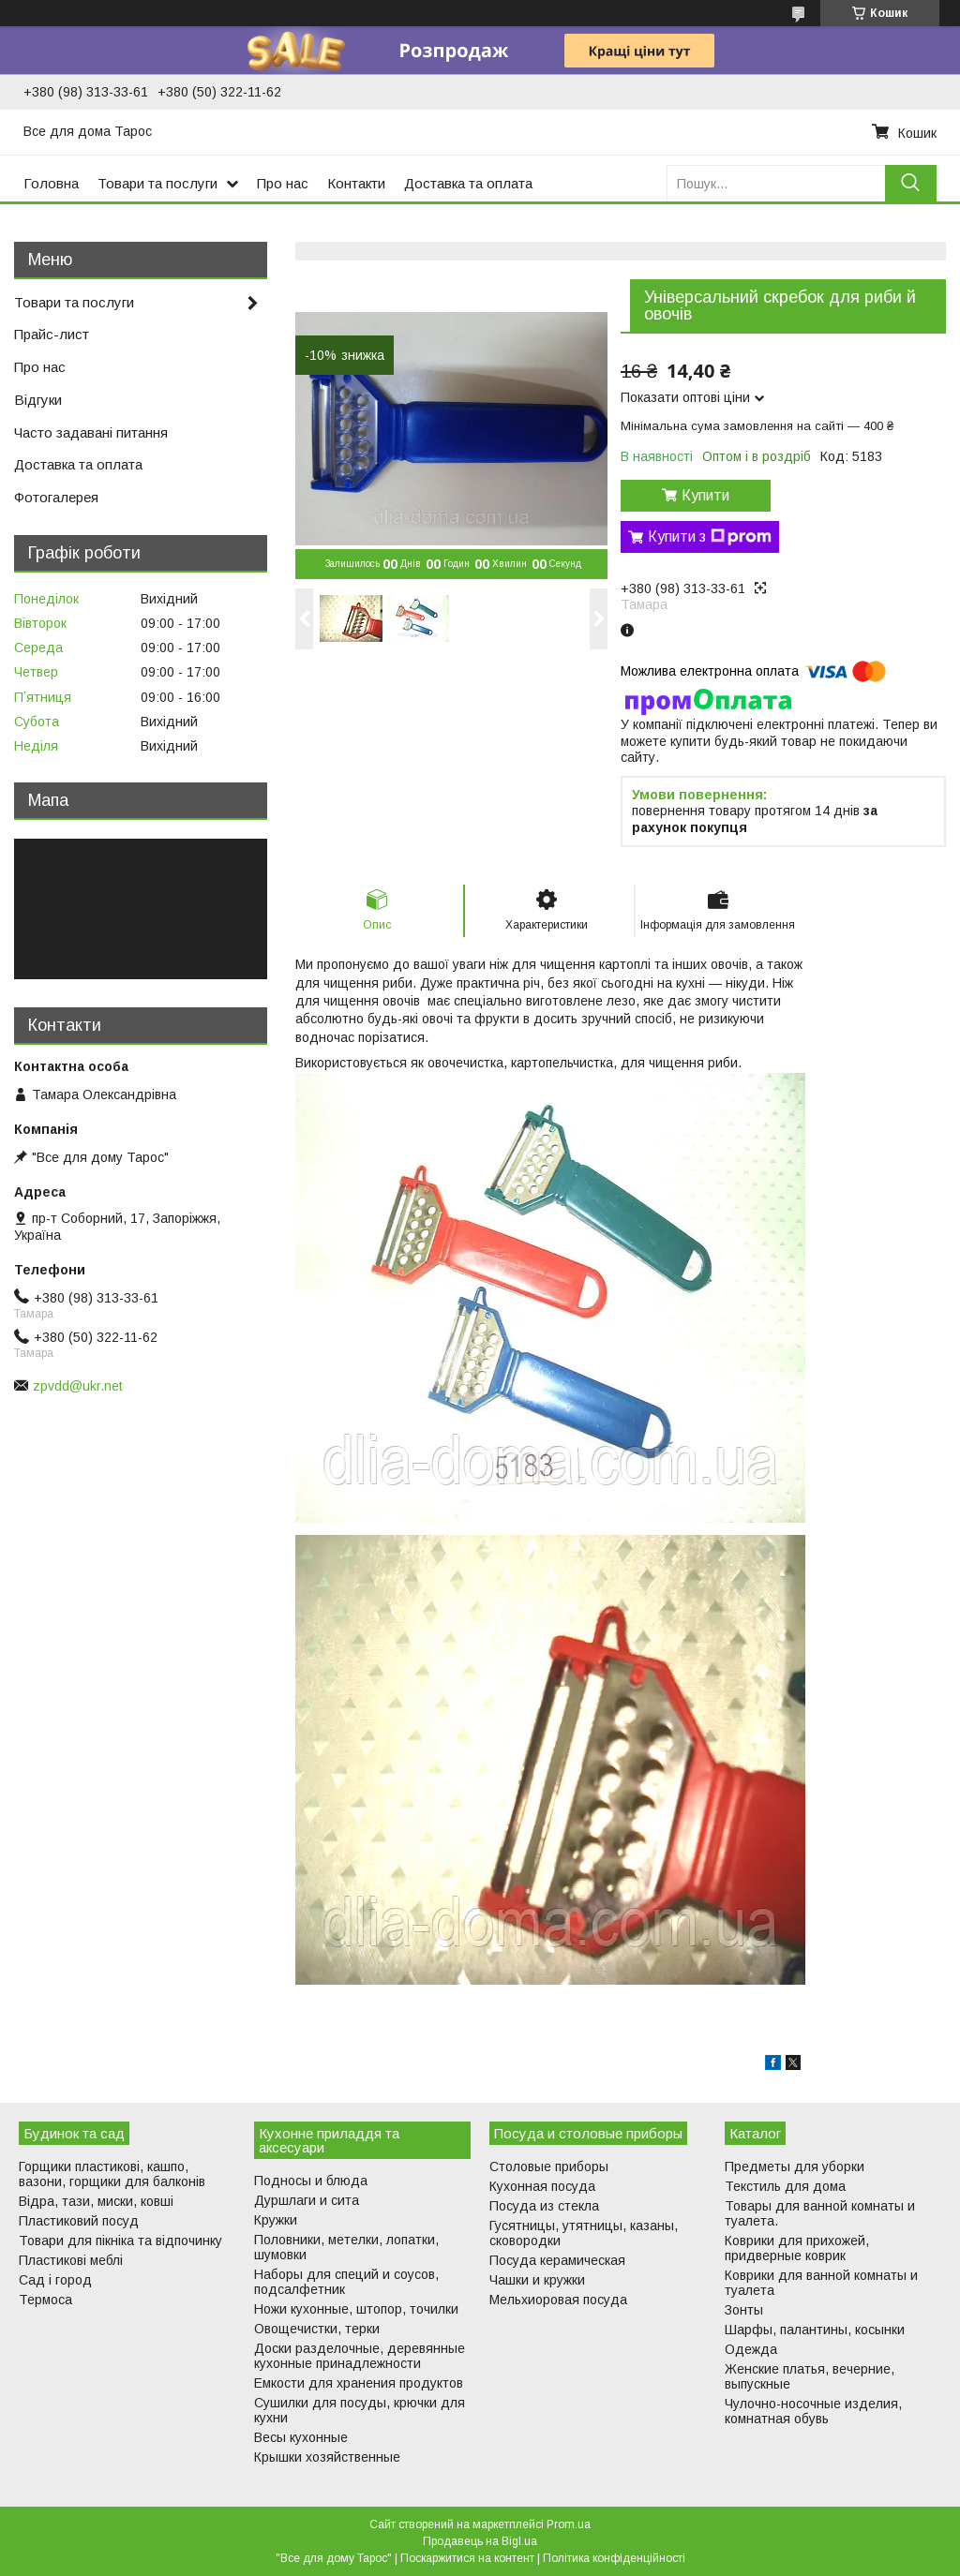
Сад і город (55, 2279)
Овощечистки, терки (317, 2328)
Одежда (751, 2349)
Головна (51, 183)
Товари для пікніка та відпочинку (120, 2240)
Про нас (282, 183)
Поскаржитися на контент (467, 2558)
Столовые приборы (548, 2166)
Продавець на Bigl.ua (480, 2541)
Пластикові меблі (71, 2260)
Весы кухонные (301, 2437)
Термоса (45, 2299)
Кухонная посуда (542, 2186)
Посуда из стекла (544, 2205)
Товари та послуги (158, 183)
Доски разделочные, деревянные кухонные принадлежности (359, 2356)
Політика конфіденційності (614, 2558)
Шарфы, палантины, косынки (815, 2329)
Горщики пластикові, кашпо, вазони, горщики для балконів (112, 2174)
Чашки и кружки (537, 2279)
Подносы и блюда (311, 2180)
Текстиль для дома (785, 2186)
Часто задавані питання (91, 432)
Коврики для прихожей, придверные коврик (797, 2248)
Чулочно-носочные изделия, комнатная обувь (813, 2411)
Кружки (275, 2219)
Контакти (356, 183)
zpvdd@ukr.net (78, 1385)
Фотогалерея (56, 497)
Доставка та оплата (468, 183)
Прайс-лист (51, 334)
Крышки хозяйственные (327, 2456)
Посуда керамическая (557, 2260)
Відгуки (38, 400)
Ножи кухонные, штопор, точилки (356, 2308)
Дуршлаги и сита (306, 2200)
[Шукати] (911, 183)
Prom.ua (569, 2524)
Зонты (744, 2309)
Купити (705, 495)
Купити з (710, 537)
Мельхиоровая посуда (558, 2299)
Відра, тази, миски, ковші (96, 2201)
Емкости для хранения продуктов (358, 2382)
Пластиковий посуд (79, 2220)
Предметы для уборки (794, 2166)
